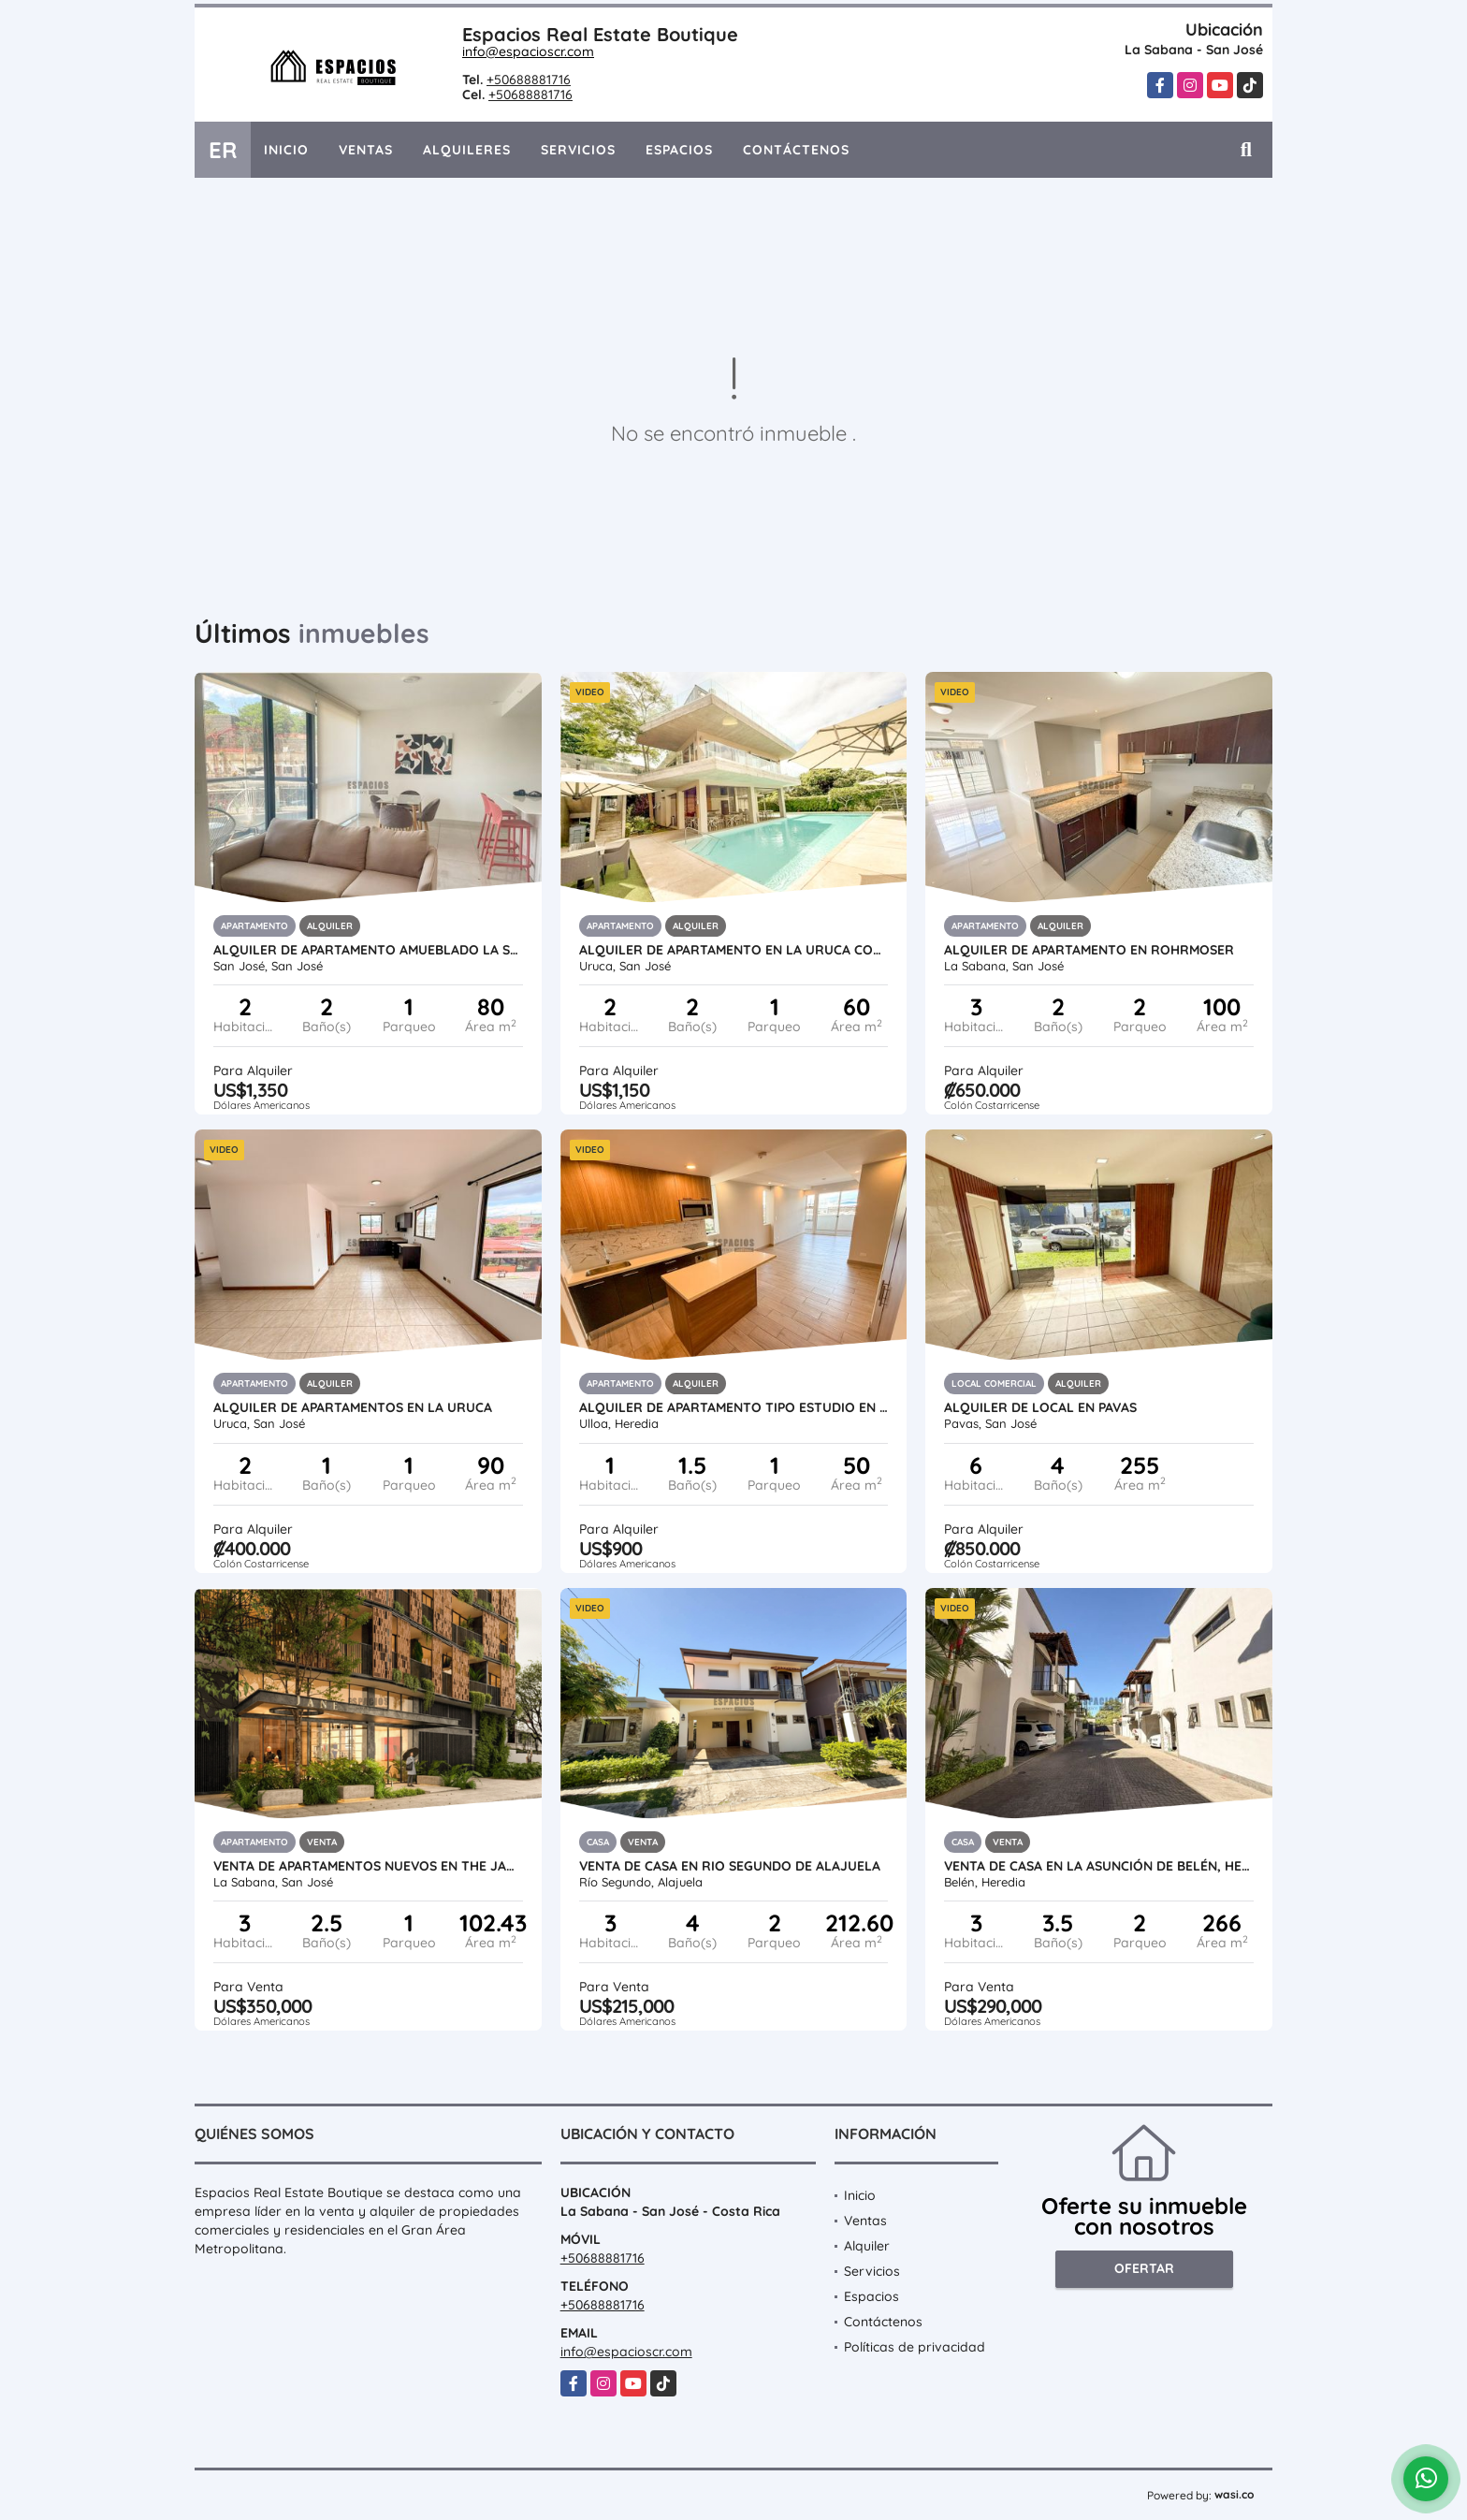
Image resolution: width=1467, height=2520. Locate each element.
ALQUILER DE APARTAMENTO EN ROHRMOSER (1089, 949)
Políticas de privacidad (914, 2346)
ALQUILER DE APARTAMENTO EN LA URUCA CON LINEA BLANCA (734, 949)
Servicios (578, 149)
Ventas (366, 149)
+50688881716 (529, 79)
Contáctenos (796, 149)
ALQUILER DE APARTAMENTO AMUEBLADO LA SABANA (368, 949)
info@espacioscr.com (528, 51)
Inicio (286, 149)
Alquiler (867, 2245)
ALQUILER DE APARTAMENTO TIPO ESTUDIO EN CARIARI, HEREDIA (734, 1407)
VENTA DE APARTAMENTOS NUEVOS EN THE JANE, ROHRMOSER (368, 1865)
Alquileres (467, 149)
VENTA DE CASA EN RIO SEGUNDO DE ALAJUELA (729, 1865)
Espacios (679, 149)
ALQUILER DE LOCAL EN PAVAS (1040, 1407)
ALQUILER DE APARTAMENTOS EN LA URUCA (352, 1407)
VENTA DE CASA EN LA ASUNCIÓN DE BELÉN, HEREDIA (1099, 1865)
